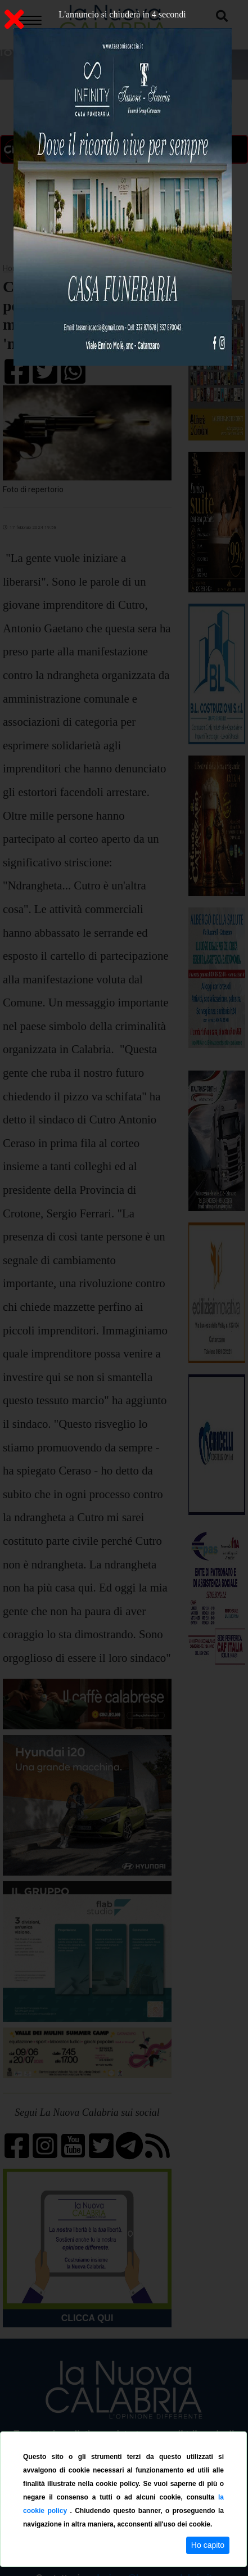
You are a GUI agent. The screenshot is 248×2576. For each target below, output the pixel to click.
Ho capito (207, 2545)
